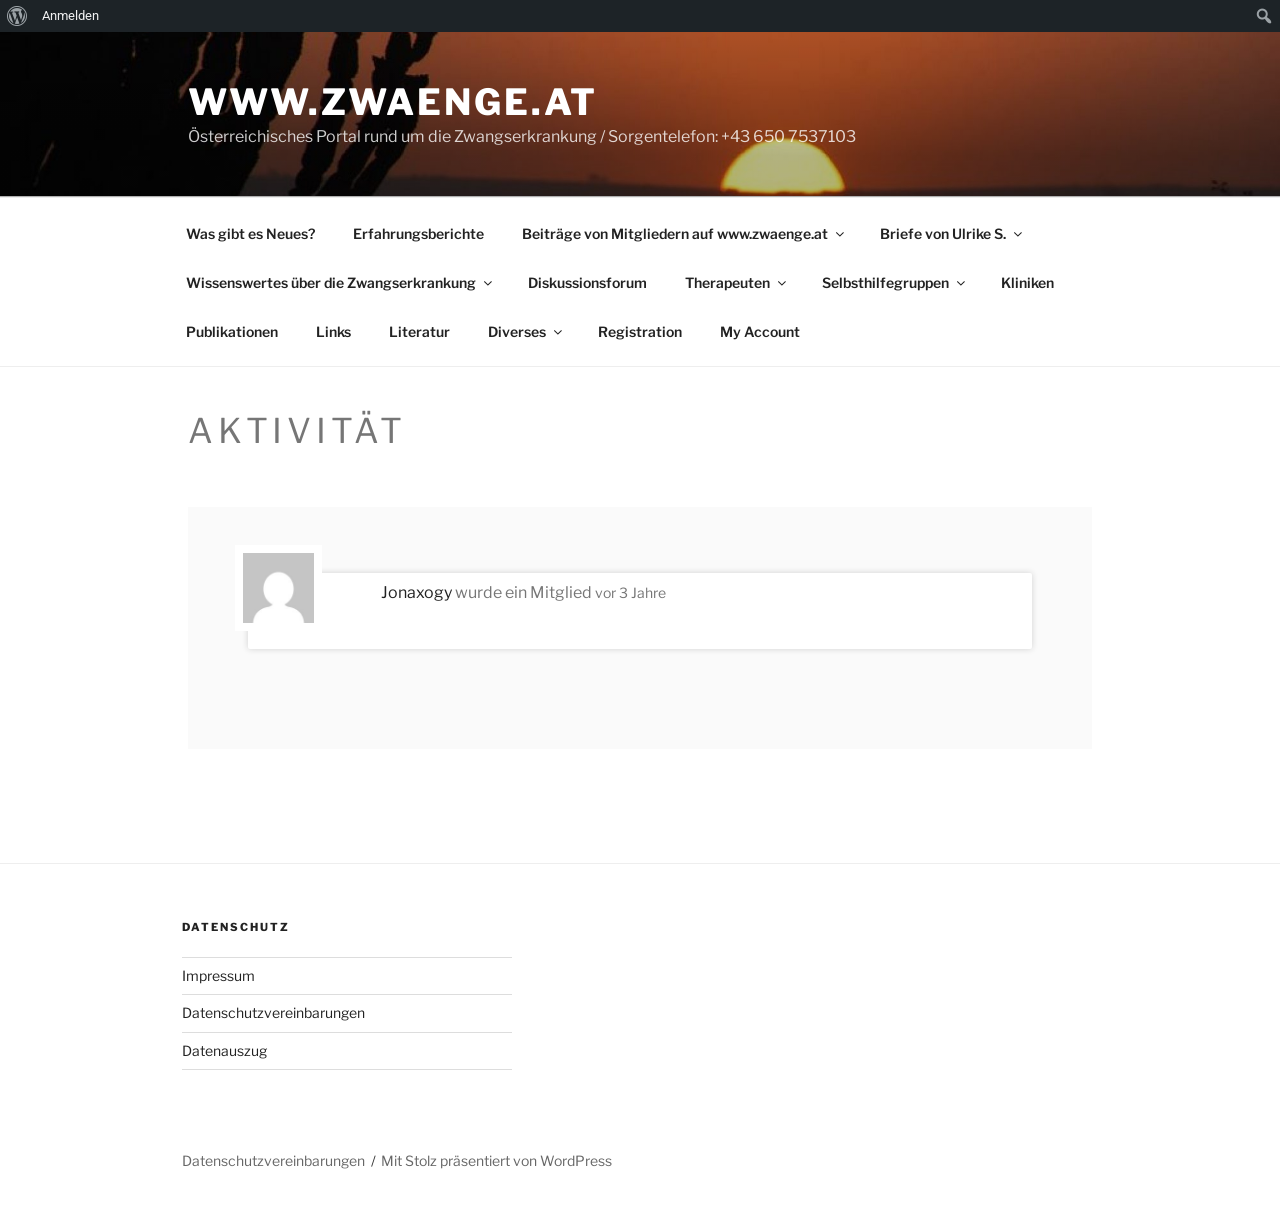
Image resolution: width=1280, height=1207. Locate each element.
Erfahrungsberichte (418, 233)
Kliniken (1027, 282)
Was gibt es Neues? (250, 233)
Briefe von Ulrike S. (952, 233)
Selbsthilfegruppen (895, 282)
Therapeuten (737, 282)
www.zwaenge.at (393, 102)
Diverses (526, 331)
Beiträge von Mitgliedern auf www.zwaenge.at (684, 233)
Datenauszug (224, 1050)
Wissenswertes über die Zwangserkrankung (340, 282)
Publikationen (232, 331)
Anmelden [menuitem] (70, 15)
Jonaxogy (416, 592)
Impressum (218, 975)
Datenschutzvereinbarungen (273, 1012)
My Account (760, 331)
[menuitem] (17, 16)
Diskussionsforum (587, 282)
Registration (640, 331)
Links (333, 331)
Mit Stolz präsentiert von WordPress (496, 1160)
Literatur (419, 331)
